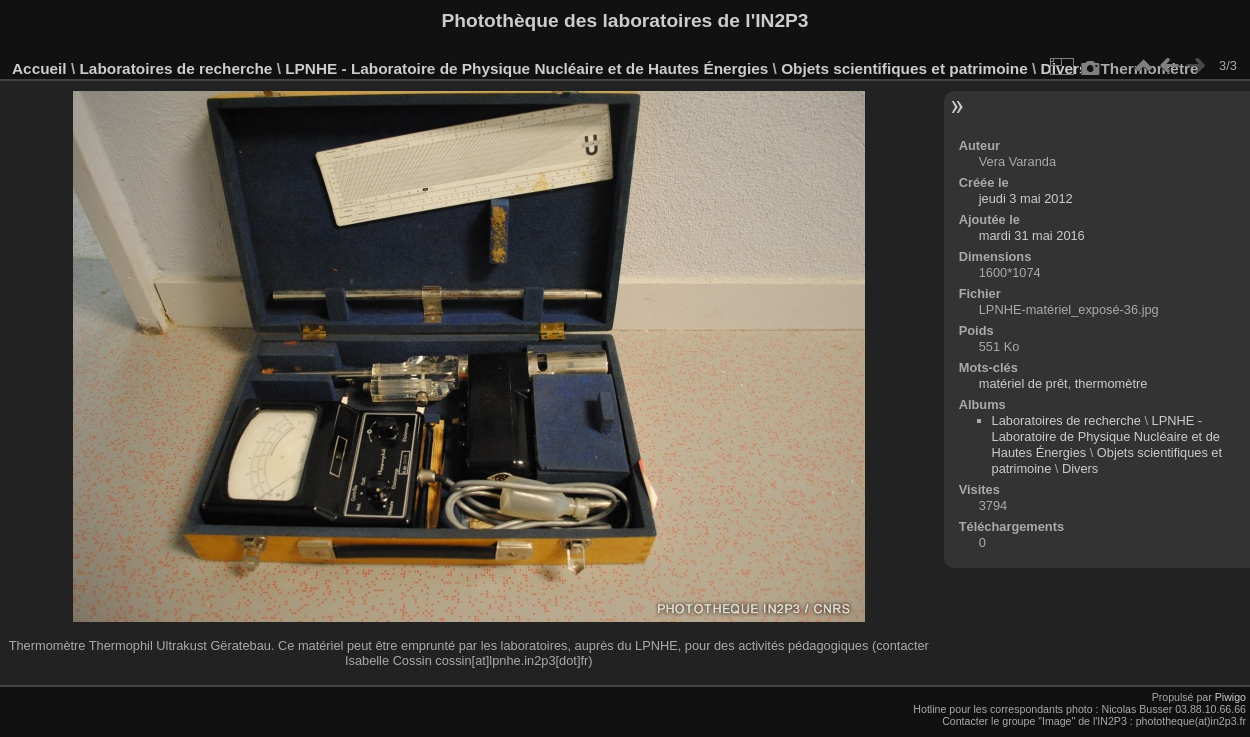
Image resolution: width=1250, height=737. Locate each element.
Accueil (39, 68)
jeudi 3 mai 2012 (1026, 198)
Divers (1080, 468)
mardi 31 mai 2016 (1032, 235)
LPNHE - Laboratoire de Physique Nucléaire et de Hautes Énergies (526, 68)
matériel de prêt (1023, 383)
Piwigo (1230, 697)
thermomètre (1111, 383)
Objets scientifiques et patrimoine (904, 68)
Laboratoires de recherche (175, 68)
